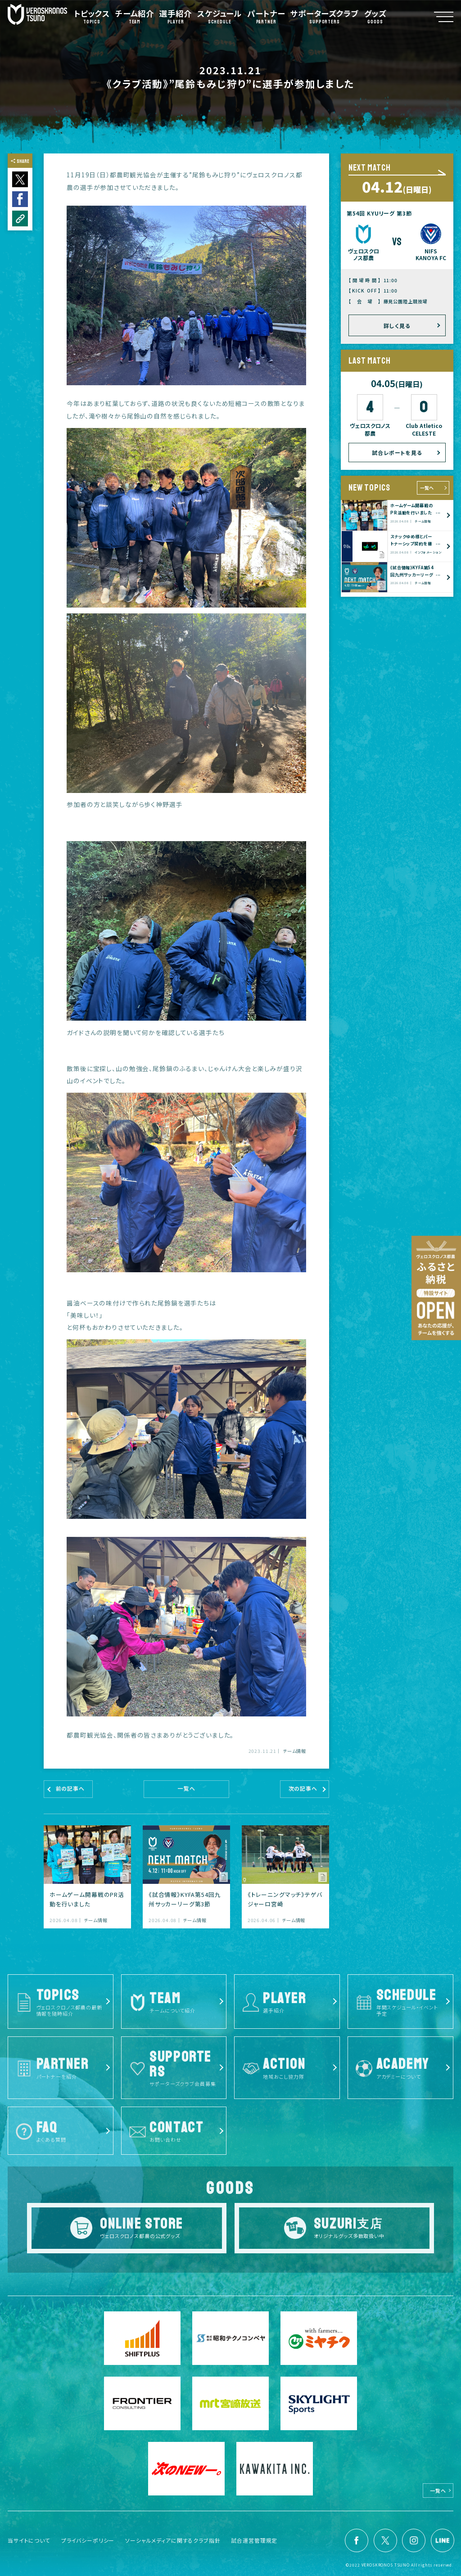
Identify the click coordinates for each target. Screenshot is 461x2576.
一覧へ (427, 487)
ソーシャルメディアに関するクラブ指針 (172, 2540)
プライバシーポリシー (88, 2540)
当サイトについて (29, 2540)
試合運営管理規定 (254, 2540)
